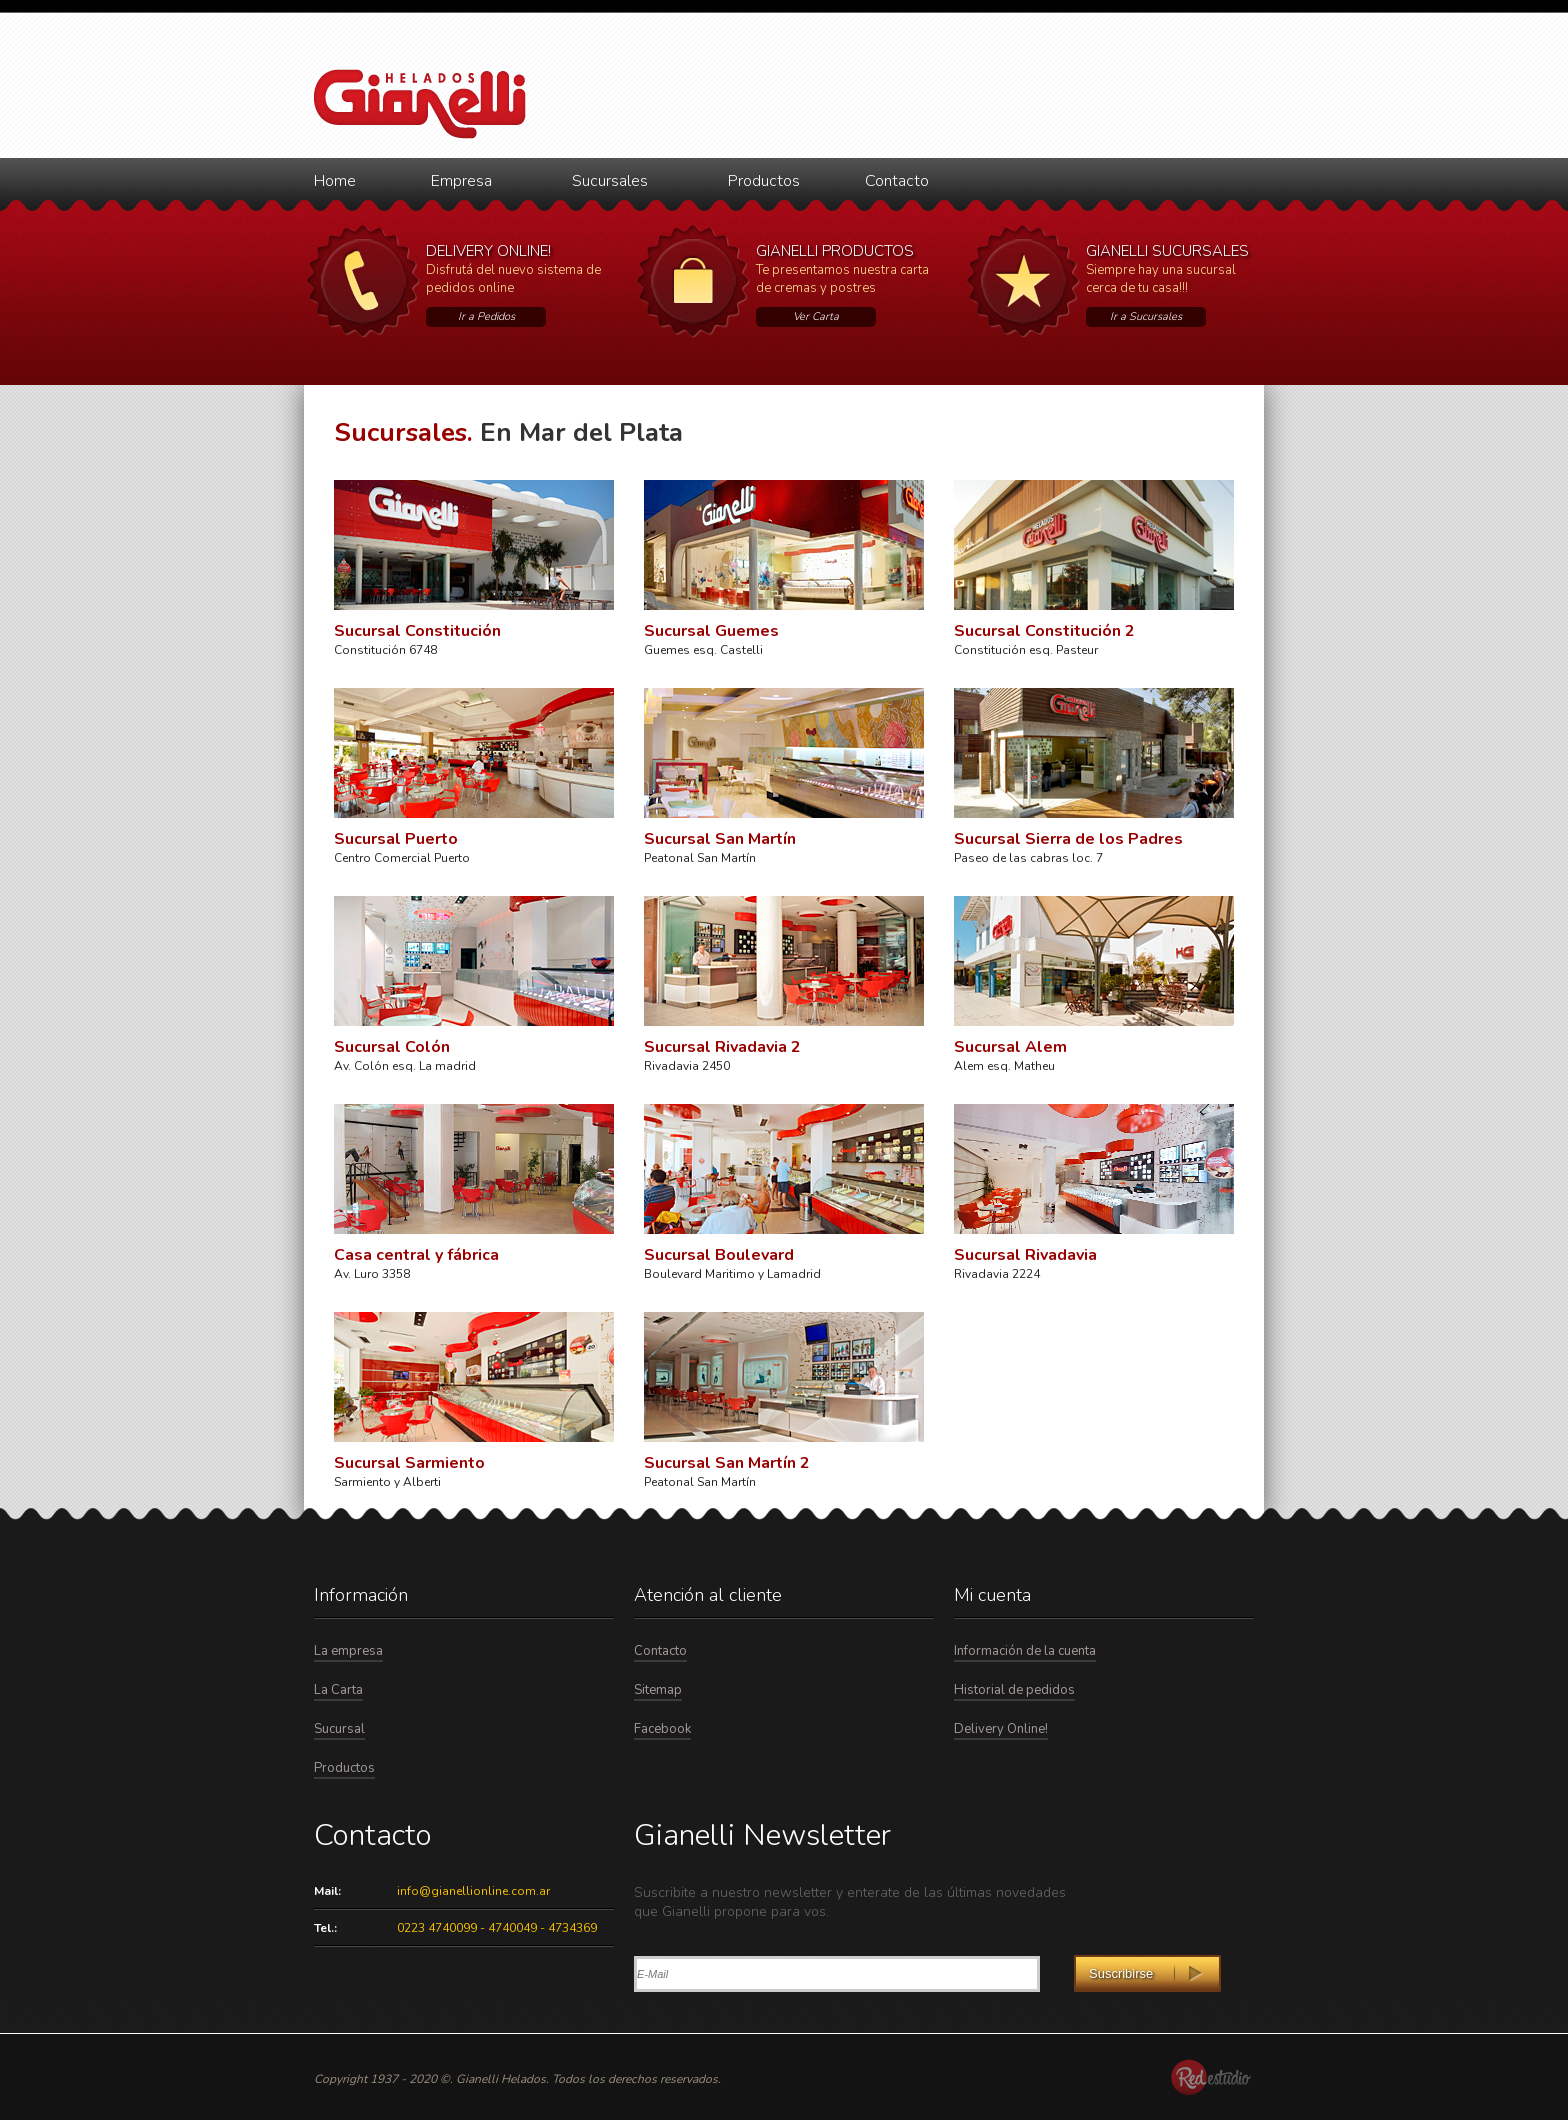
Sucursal (339, 1729)
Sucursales (610, 181)
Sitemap (658, 1690)
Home (335, 181)
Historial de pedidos (1014, 1690)
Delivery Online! (1001, 1729)
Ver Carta (816, 316)
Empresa (461, 181)
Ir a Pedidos (486, 316)
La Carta (338, 1690)
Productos (764, 181)
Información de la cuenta (1025, 1651)
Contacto (897, 181)
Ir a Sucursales (1146, 316)
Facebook (662, 1729)
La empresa (348, 1651)
